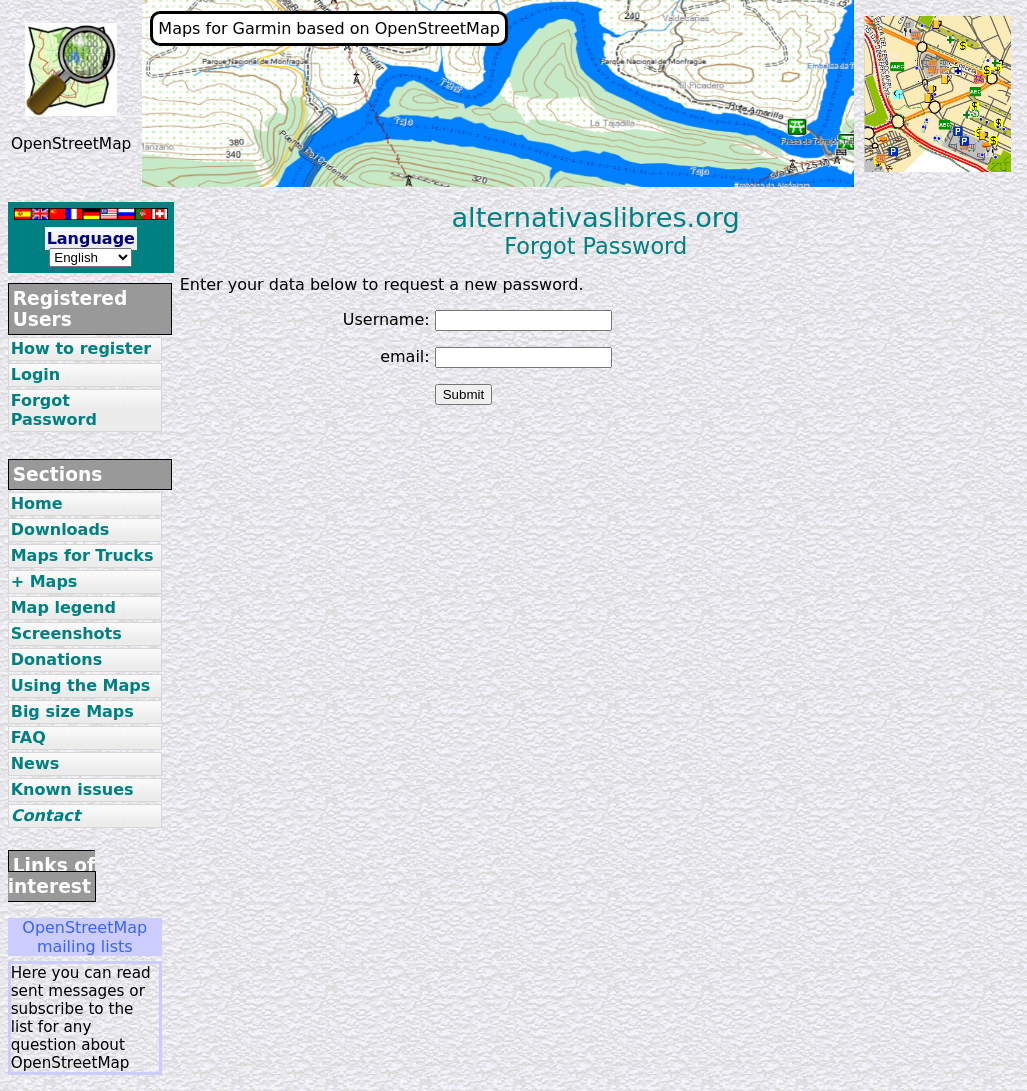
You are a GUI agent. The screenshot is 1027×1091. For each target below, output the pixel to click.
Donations (57, 659)
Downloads (60, 529)
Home (37, 503)
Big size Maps (72, 711)
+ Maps (44, 581)
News (35, 763)
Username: (386, 319)
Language (91, 238)
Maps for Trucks (82, 555)
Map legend (63, 607)
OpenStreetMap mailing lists (84, 937)
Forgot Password (54, 410)
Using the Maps (81, 685)
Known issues (72, 789)
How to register (81, 348)
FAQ (28, 737)
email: (405, 356)
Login (36, 374)
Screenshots (66, 633)
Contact (46, 815)
